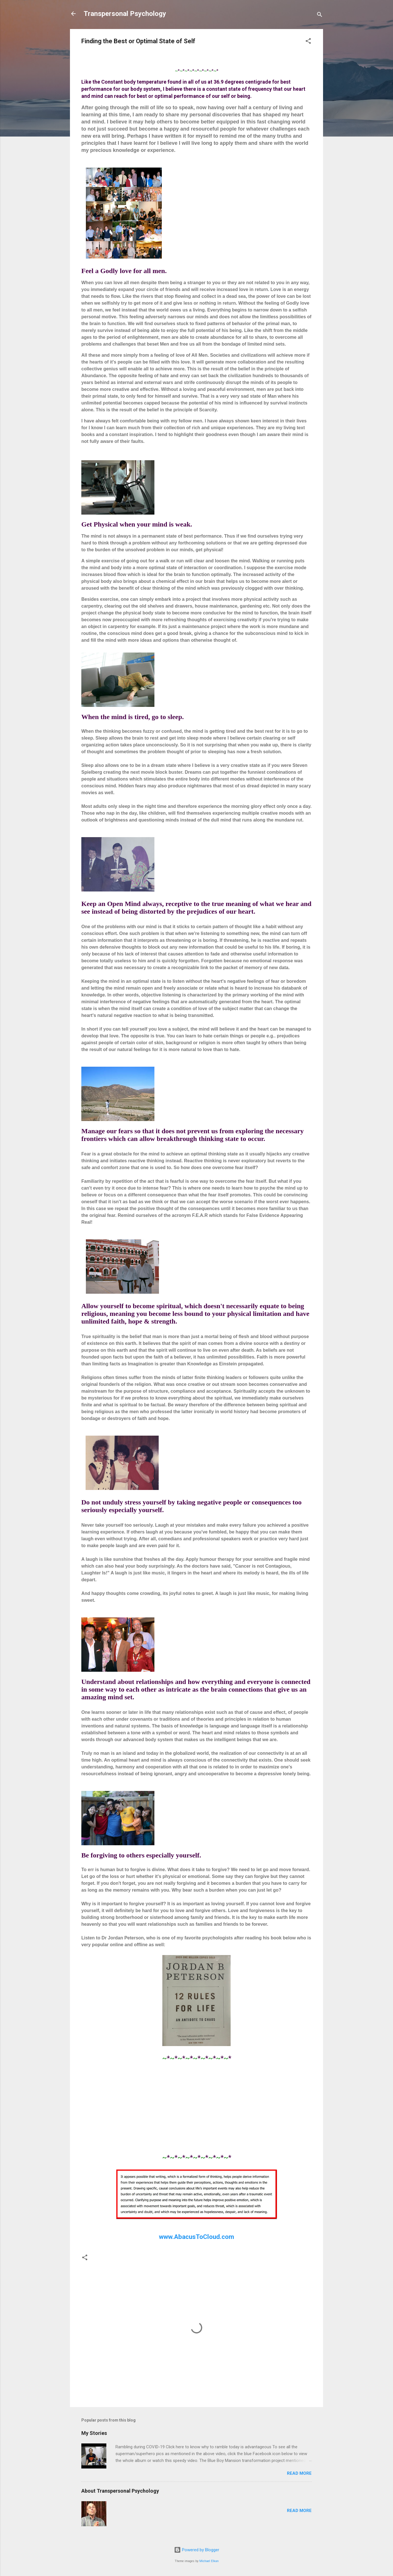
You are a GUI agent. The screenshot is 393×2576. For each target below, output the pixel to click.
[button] (308, 42)
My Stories (94, 2433)
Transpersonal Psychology (125, 14)
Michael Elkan (209, 2561)
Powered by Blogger (196, 2549)
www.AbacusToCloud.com (196, 2236)
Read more (299, 2473)
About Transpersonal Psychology (120, 2491)
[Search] (319, 15)
